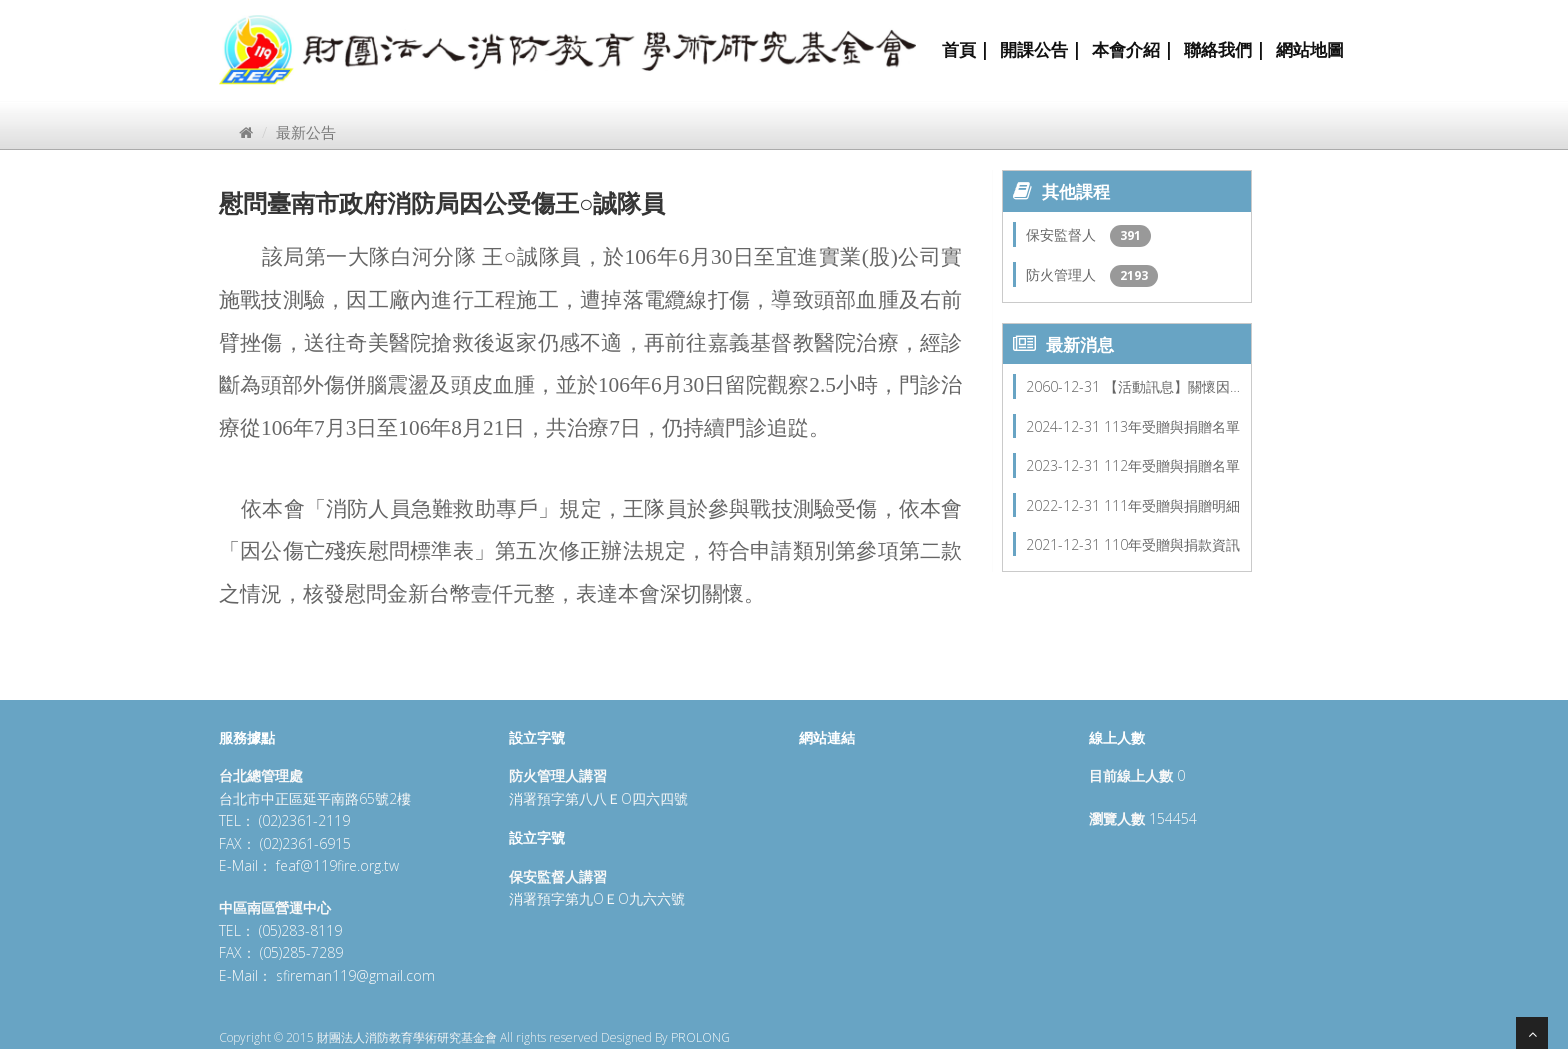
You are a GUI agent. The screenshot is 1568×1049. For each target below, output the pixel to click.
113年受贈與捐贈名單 (1172, 426)
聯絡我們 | (1225, 49)
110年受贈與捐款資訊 (1172, 544)
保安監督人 (1063, 234)
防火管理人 (1063, 274)
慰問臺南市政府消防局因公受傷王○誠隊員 (442, 202)
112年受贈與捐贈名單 (1172, 465)
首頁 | (966, 49)
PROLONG (700, 1037)
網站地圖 (1310, 49)
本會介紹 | (1133, 49)
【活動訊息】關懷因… (1172, 386)
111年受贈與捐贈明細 (1172, 505)
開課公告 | (1041, 49)
